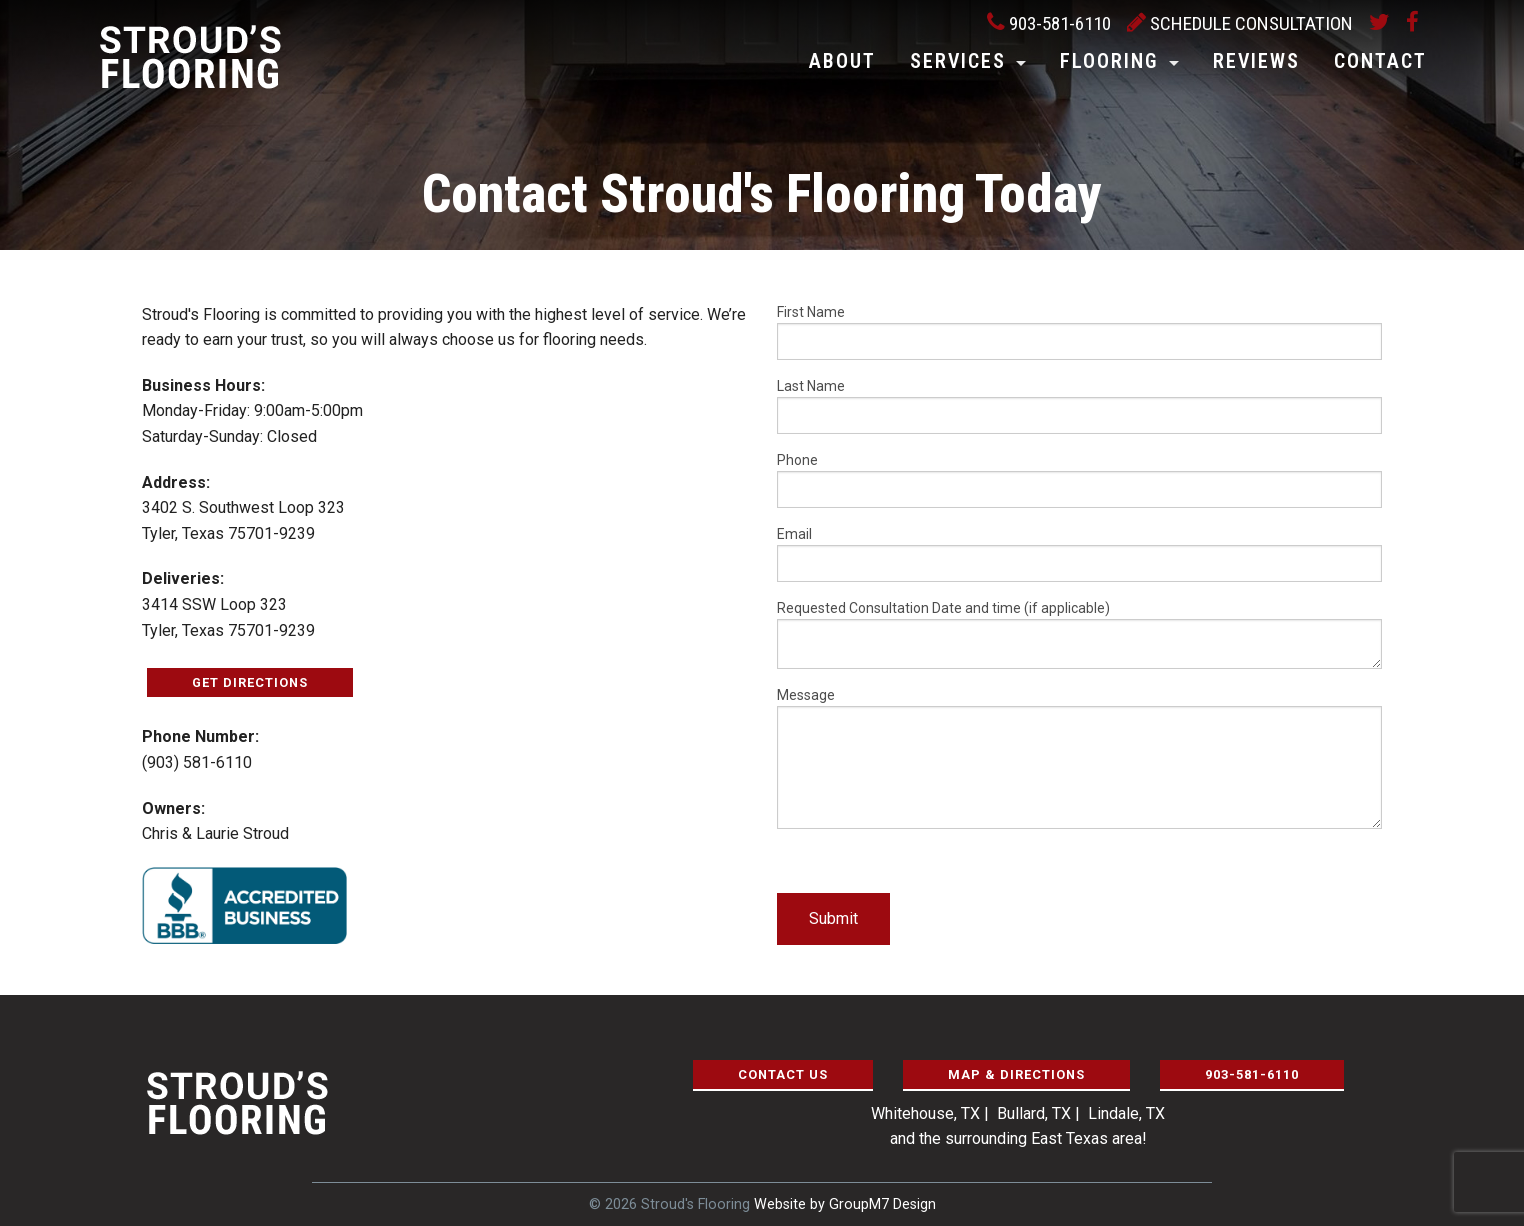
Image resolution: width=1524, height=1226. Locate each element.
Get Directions (250, 682)
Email (1079, 554)
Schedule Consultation (1240, 23)
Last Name (1079, 406)
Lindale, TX (1126, 1113)
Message (1079, 758)
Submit (833, 918)
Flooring (1109, 61)
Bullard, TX (1034, 1113)
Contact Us (783, 1074)
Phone (1079, 480)
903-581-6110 (1049, 23)
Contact (1380, 61)
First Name (1079, 332)
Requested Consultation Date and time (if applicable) (1079, 634)
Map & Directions (1016, 1074)
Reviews (1256, 61)
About (842, 61)
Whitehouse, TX (925, 1113)
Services (958, 61)
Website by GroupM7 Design (845, 1204)
